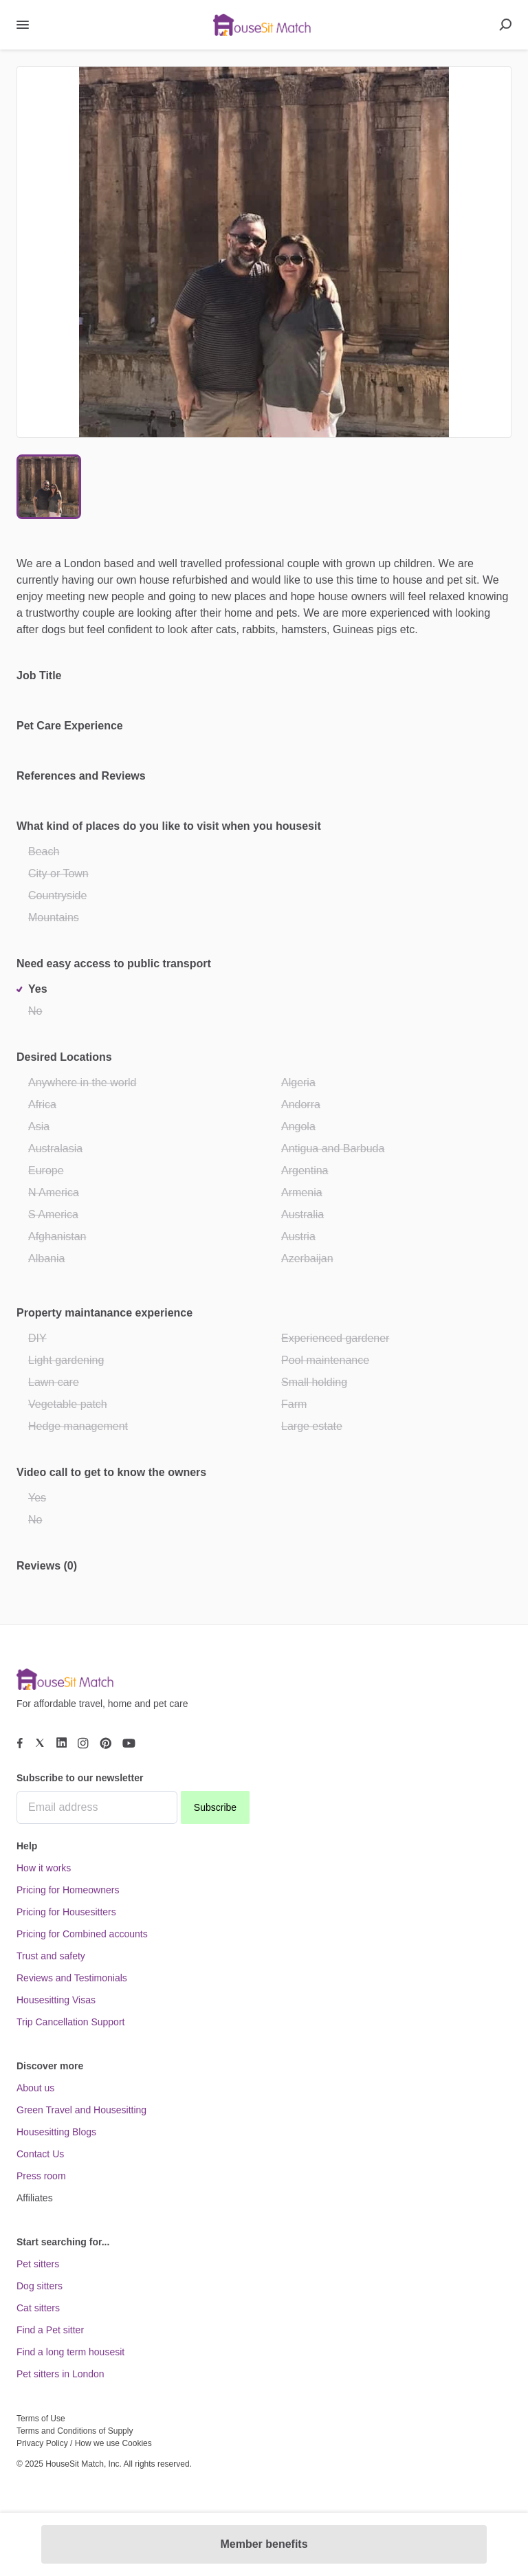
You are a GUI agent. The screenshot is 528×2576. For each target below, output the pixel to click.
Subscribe (215, 1807)
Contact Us (40, 2153)
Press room (41, 2175)
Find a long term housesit (70, 2351)
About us (35, 2087)
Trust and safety (50, 1955)
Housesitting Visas (56, 1999)
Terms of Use (40, 2418)
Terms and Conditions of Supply (74, 2431)
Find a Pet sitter (50, 2329)
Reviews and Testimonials (71, 1977)
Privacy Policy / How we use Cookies (84, 2443)
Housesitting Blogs (56, 2131)
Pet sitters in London (60, 2373)
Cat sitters (38, 2307)
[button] (264, 252)
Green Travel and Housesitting (81, 2109)
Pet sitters (37, 2263)
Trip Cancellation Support (70, 2021)
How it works (43, 1867)
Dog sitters (39, 2285)
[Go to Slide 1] (48, 486)
